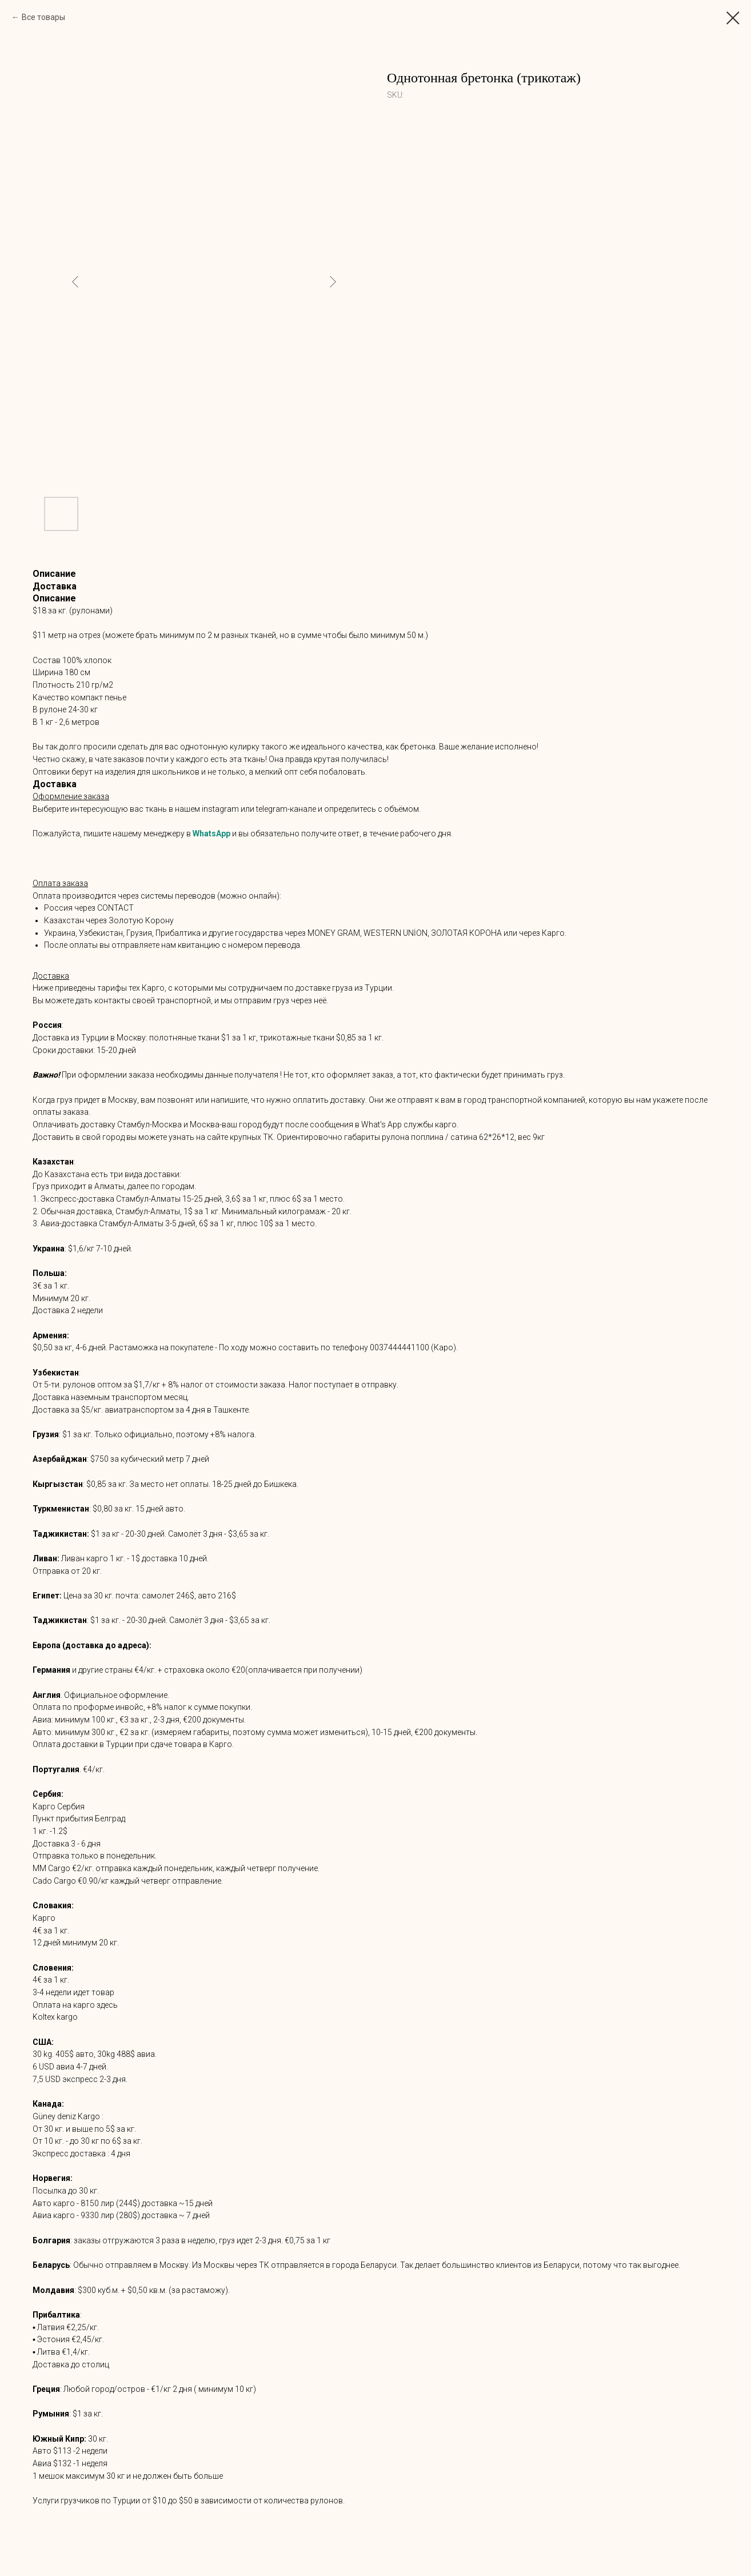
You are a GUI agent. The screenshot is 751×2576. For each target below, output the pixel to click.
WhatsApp (211, 833)
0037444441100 (399, 1347)
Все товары (43, 17)
